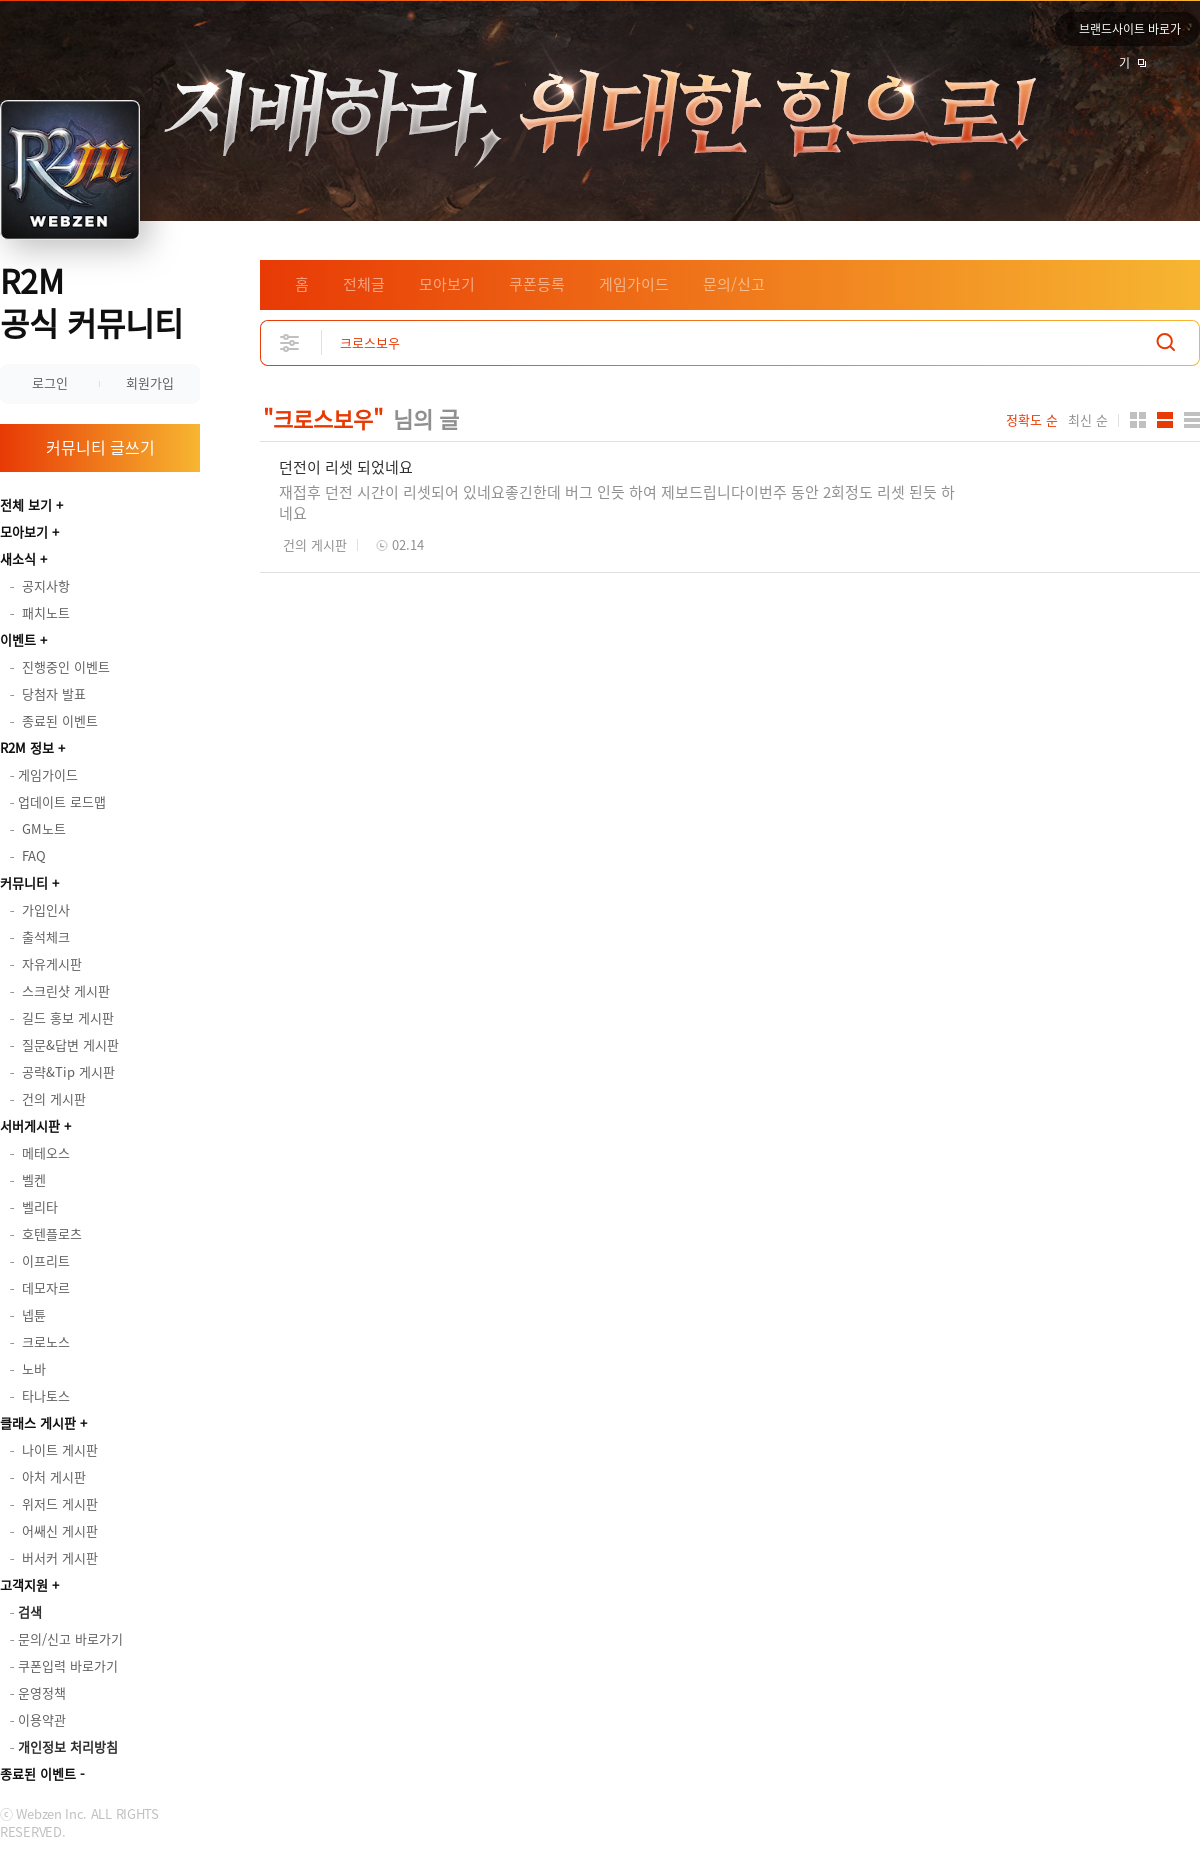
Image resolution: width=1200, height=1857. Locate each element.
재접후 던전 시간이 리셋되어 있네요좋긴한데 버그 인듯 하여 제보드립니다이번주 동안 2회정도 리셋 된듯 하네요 (617, 502)
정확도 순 (1032, 420)
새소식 (18, 558)
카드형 (1138, 420)
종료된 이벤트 (38, 1773)
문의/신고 (734, 284)
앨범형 (1165, 420)
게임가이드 (634, 284)
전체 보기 (26, 504)
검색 (1166, 342)
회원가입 (150, 382)
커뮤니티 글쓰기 (100, 447)
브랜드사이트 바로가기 (1130, 33)
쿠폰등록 (537, 284)
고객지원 (24, 1584)
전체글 (364, 284)
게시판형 (1192, 420)
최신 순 (1088, 420)
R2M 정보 (27, 747)
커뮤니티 (24, 882)
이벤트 (18, 639)
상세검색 (290, 342)
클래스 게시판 (38, 1422)
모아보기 (24, 531)
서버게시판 (30, 1125)
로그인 (50, 382)
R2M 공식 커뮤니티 (91, 301)
